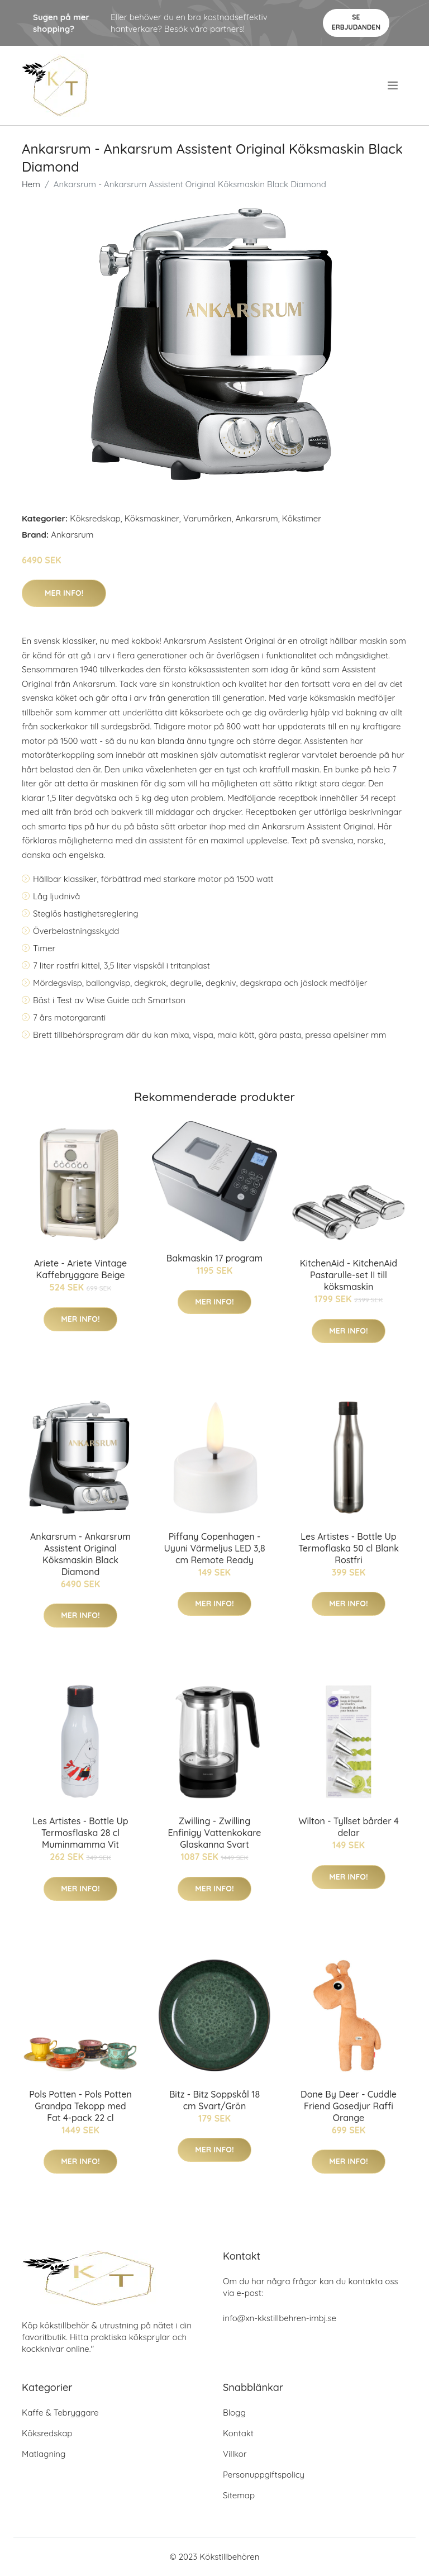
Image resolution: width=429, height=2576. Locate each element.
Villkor (235, 2454)
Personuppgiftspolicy (263, 2474)
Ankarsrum (256, 518)
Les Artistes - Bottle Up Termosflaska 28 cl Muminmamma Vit (80, 1832)
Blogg (234, 2412)
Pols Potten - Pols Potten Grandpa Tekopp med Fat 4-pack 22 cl (80, 2106)
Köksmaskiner (152, 518)
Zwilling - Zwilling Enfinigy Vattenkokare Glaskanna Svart (214, 1832)
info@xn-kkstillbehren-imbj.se (279, 2318)
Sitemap (239, 2495)
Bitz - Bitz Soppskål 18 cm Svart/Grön (214, 2100)
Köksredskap (95, 518)
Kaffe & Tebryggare (60, 2412)
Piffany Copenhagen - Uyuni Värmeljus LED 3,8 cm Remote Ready (214, 1548)
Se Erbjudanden (356, 22)
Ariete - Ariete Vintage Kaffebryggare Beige (80, 1269)
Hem (31, 184)
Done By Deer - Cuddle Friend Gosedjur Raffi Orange (349, 2106)
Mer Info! (64, 593)
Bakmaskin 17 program (214, 1258)
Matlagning (43, 2454)
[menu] (393, 85)
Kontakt (238, 2433)
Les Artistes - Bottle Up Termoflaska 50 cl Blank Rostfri (348, 1548)
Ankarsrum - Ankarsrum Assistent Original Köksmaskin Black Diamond (80, 1554)
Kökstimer (301, 518)
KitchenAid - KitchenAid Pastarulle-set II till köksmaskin (348, 1275)
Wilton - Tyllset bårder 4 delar (348, 1826)
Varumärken (207, 518)
